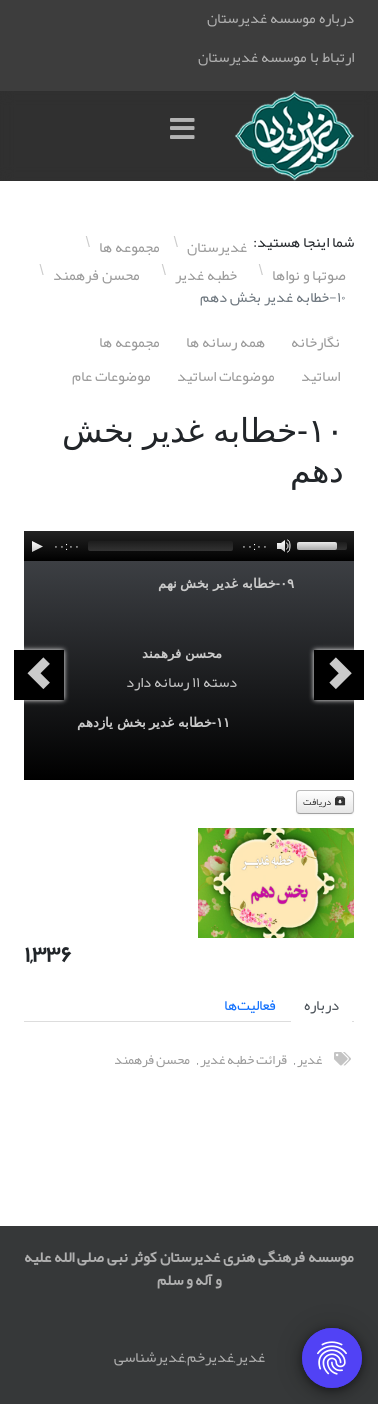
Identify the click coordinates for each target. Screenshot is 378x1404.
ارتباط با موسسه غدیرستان (276, 57)
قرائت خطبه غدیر (243, 1059)
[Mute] (284, 546)
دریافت (325, 802)
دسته (220, 682)
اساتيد (320, 376)
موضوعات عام (111, 376)
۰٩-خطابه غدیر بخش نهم (226, 583)
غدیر (309, 1059)
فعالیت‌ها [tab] (250, 1005)
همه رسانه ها (225, 342)
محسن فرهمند (182, 653)
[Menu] (187, 136)
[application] (189, 546)
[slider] (160, 546)
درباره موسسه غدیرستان (280, 18)
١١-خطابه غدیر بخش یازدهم (153, 722)
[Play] (37, 546)
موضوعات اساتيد (226, 376)
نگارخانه (315, 342)
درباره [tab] (321, 1005)
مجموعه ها (129, 342)
